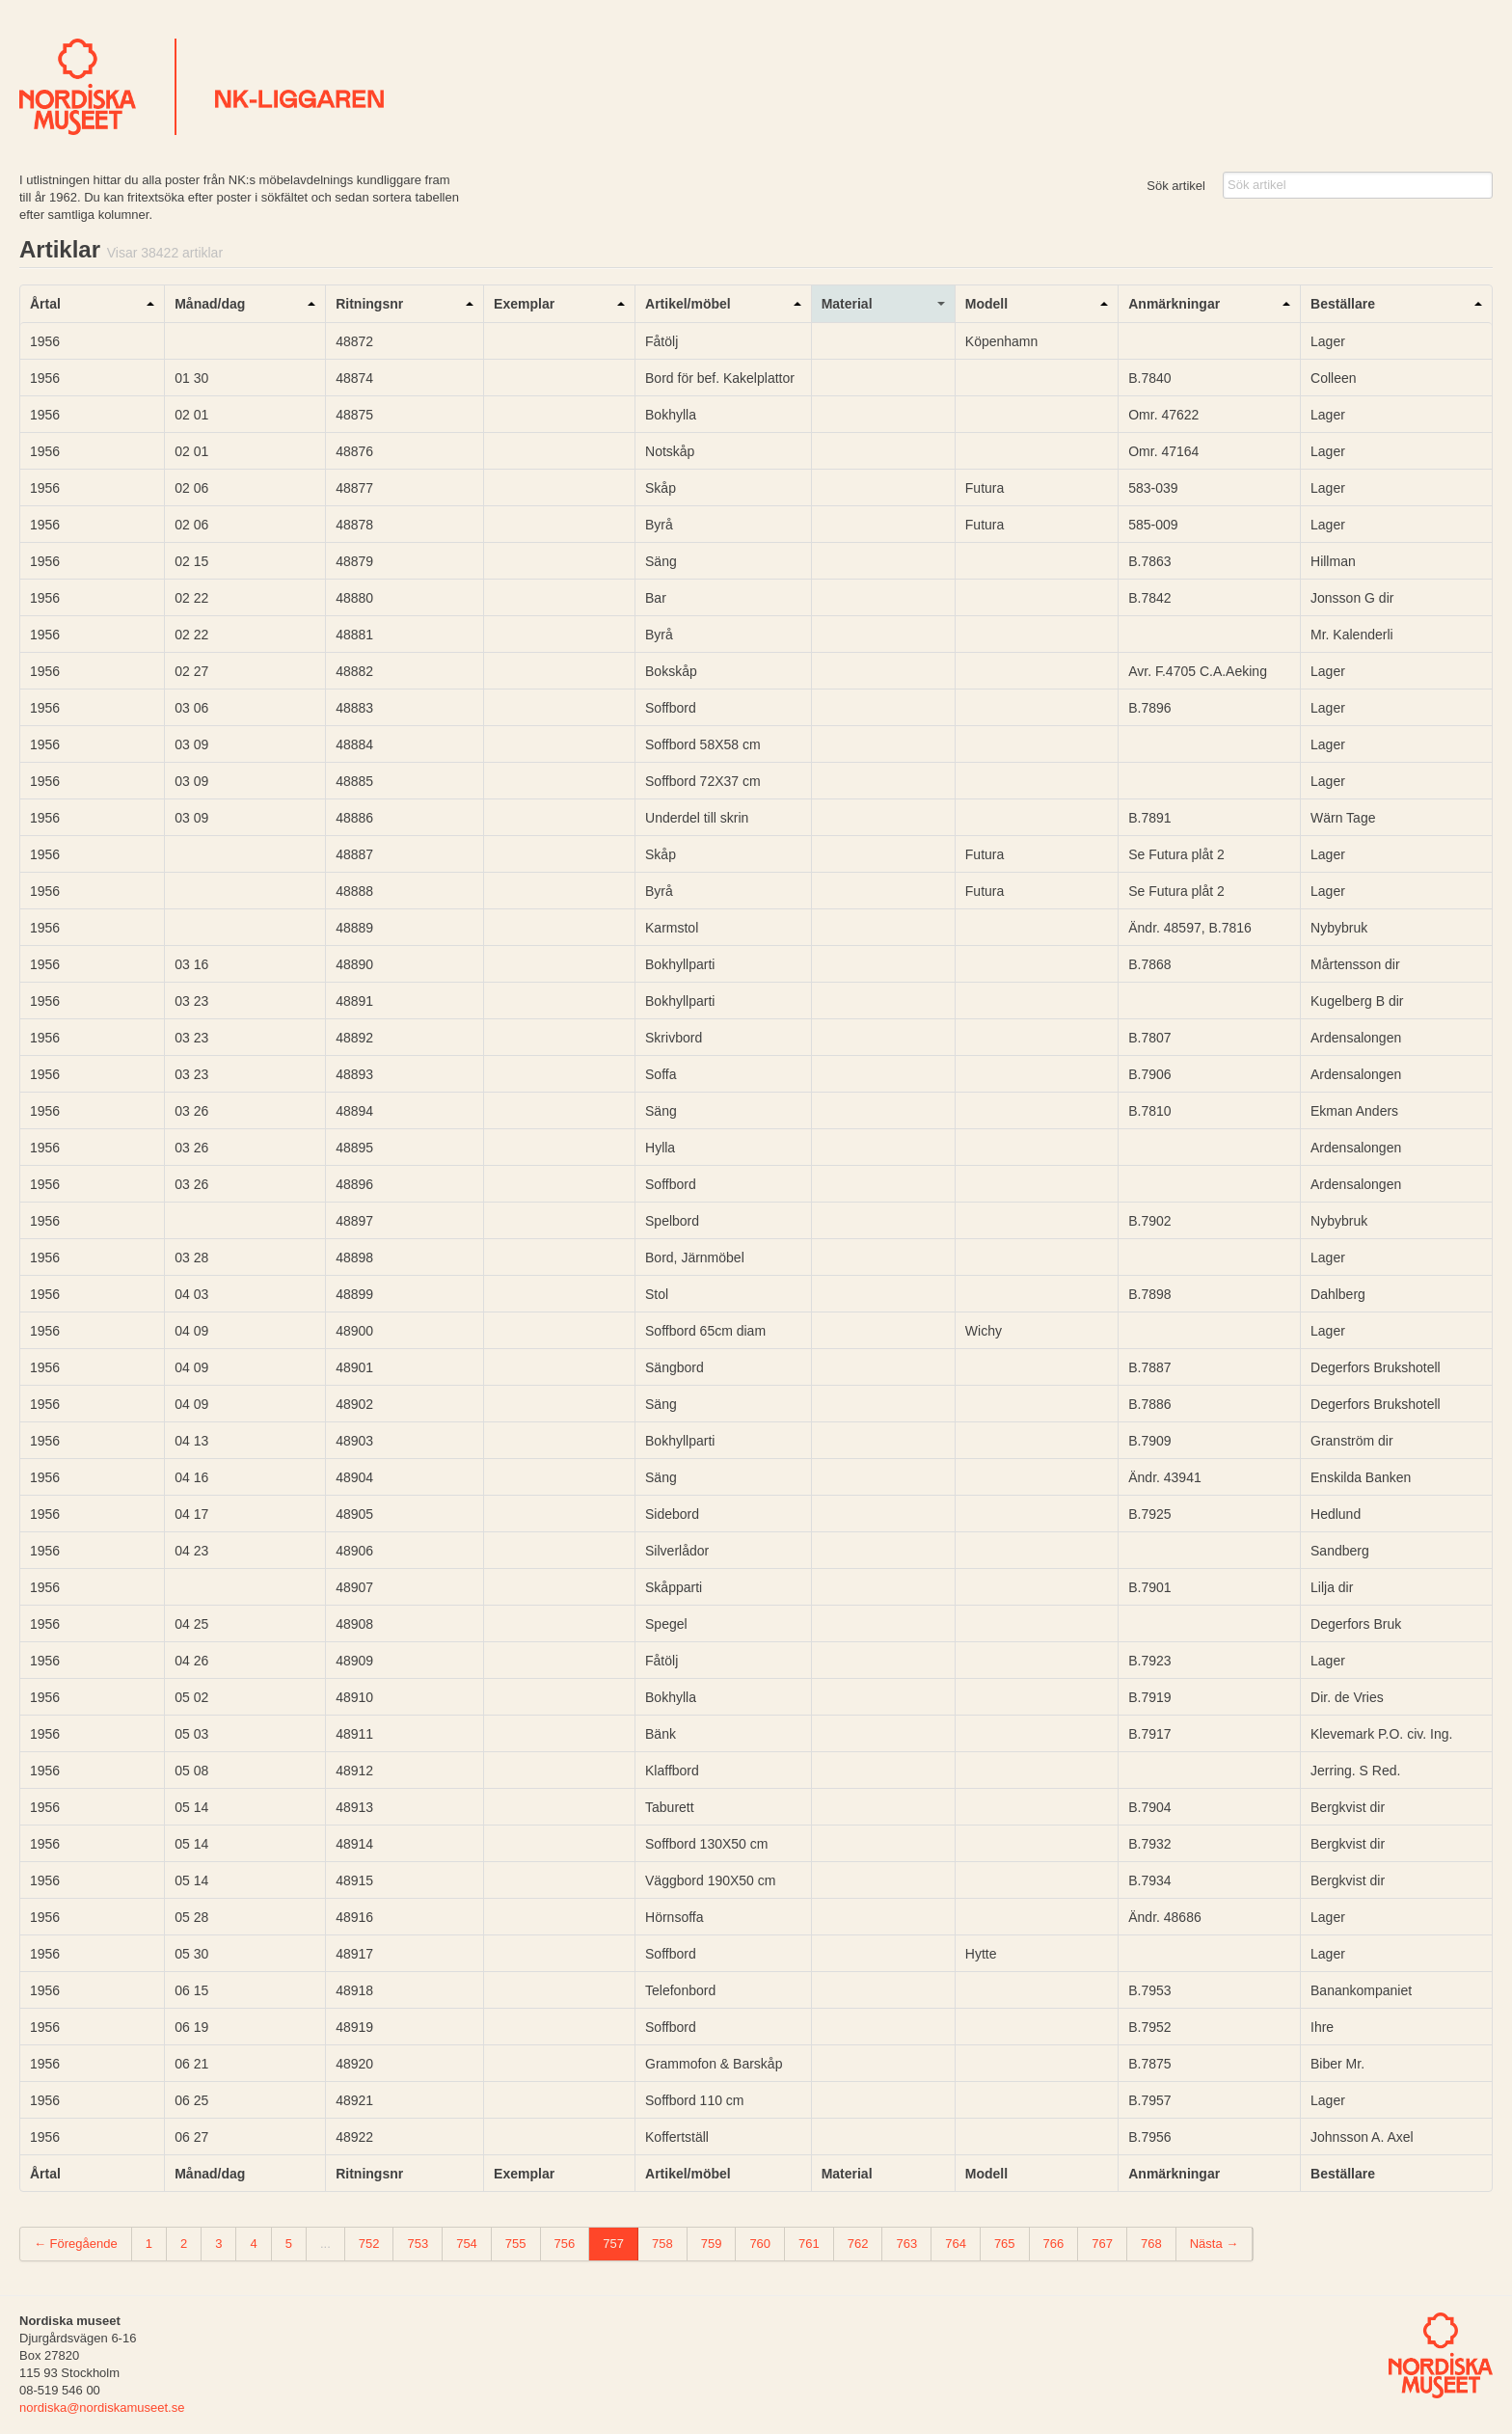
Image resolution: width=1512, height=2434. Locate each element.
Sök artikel (1176, 185)
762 (858, 2243)
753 (417, 2243)
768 (1151, 2243)
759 (711, 2243)
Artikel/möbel (688, 303)
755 (515, 2243)
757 (613, 2243)
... (325, 2243)
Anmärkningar (1174, 303)
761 (809, 2243)
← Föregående (76, 2243)
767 (1102, 2243)
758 (662, 2243)
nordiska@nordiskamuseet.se (101, 2407)
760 (759, 2243)
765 (1004, 2243)
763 (906, 2243)
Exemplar (524, 303)
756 (565, 2243)
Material (847, 303)
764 (955, 2243)
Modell (986, 303)
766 (1054, 2243)
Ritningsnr (369, 303)
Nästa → (1214, 2243)
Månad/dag (210, 303)
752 (369, 2243)
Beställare (1342, 303)
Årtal (45, 303)
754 (466, 2243)
